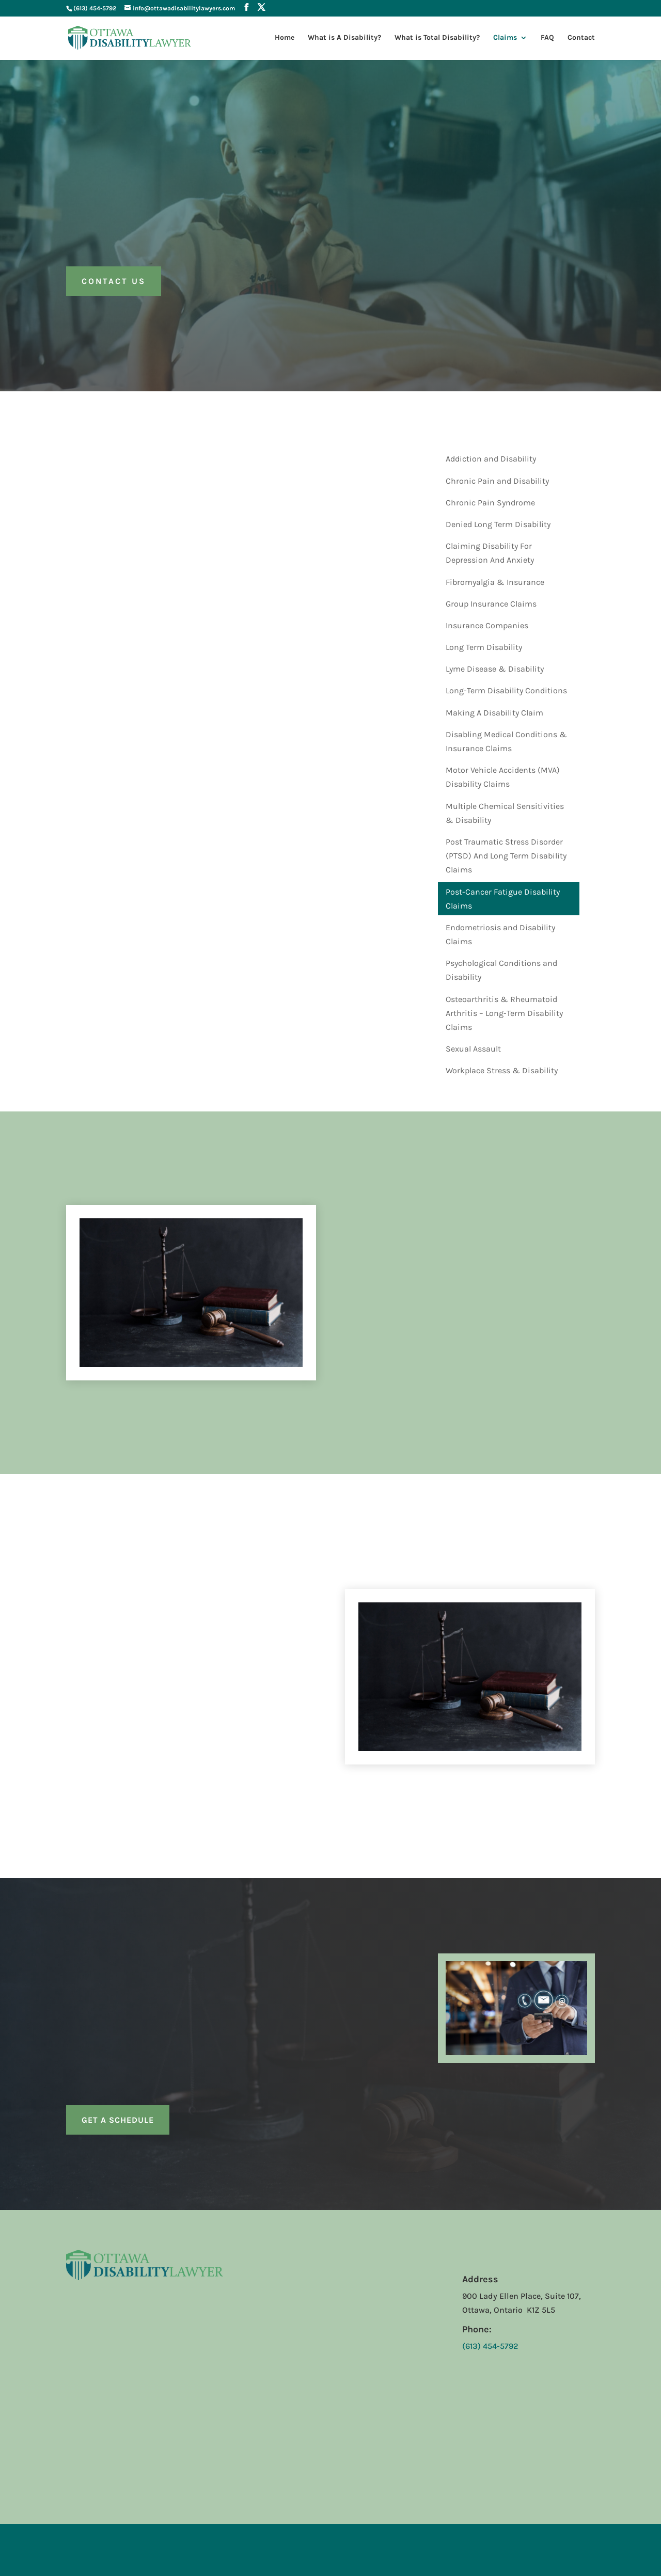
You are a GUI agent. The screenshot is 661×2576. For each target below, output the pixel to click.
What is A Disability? (344, 38)
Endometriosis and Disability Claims (500, 934)
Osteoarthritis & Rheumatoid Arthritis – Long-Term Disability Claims (504, 1013)
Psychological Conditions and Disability (501, 970)
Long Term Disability (484, 647)
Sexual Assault (473, 1049)
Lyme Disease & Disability (495, 669)
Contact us (114, 281)
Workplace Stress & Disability (502, 1070)
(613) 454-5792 (94, 8)
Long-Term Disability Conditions (506, 690)
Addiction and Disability (491, 459)
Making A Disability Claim (494, 713)
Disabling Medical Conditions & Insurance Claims (506, 741)
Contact (581, 38)
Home (284, 38)
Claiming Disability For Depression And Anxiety (490, 553)
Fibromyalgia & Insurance (495, 582)
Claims (505, 38)
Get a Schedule (118, 2120)
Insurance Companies (487, 625)
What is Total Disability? (437, 38)
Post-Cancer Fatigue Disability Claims (503, 899)
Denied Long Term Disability (498, 524)
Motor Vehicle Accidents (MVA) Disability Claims (503, 777)
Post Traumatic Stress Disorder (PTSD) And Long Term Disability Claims (506, 855)
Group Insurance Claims (491, 604)
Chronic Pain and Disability (497, 481)
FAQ (547, 38)
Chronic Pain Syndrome (490, 502)
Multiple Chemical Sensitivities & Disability (505, 813)
